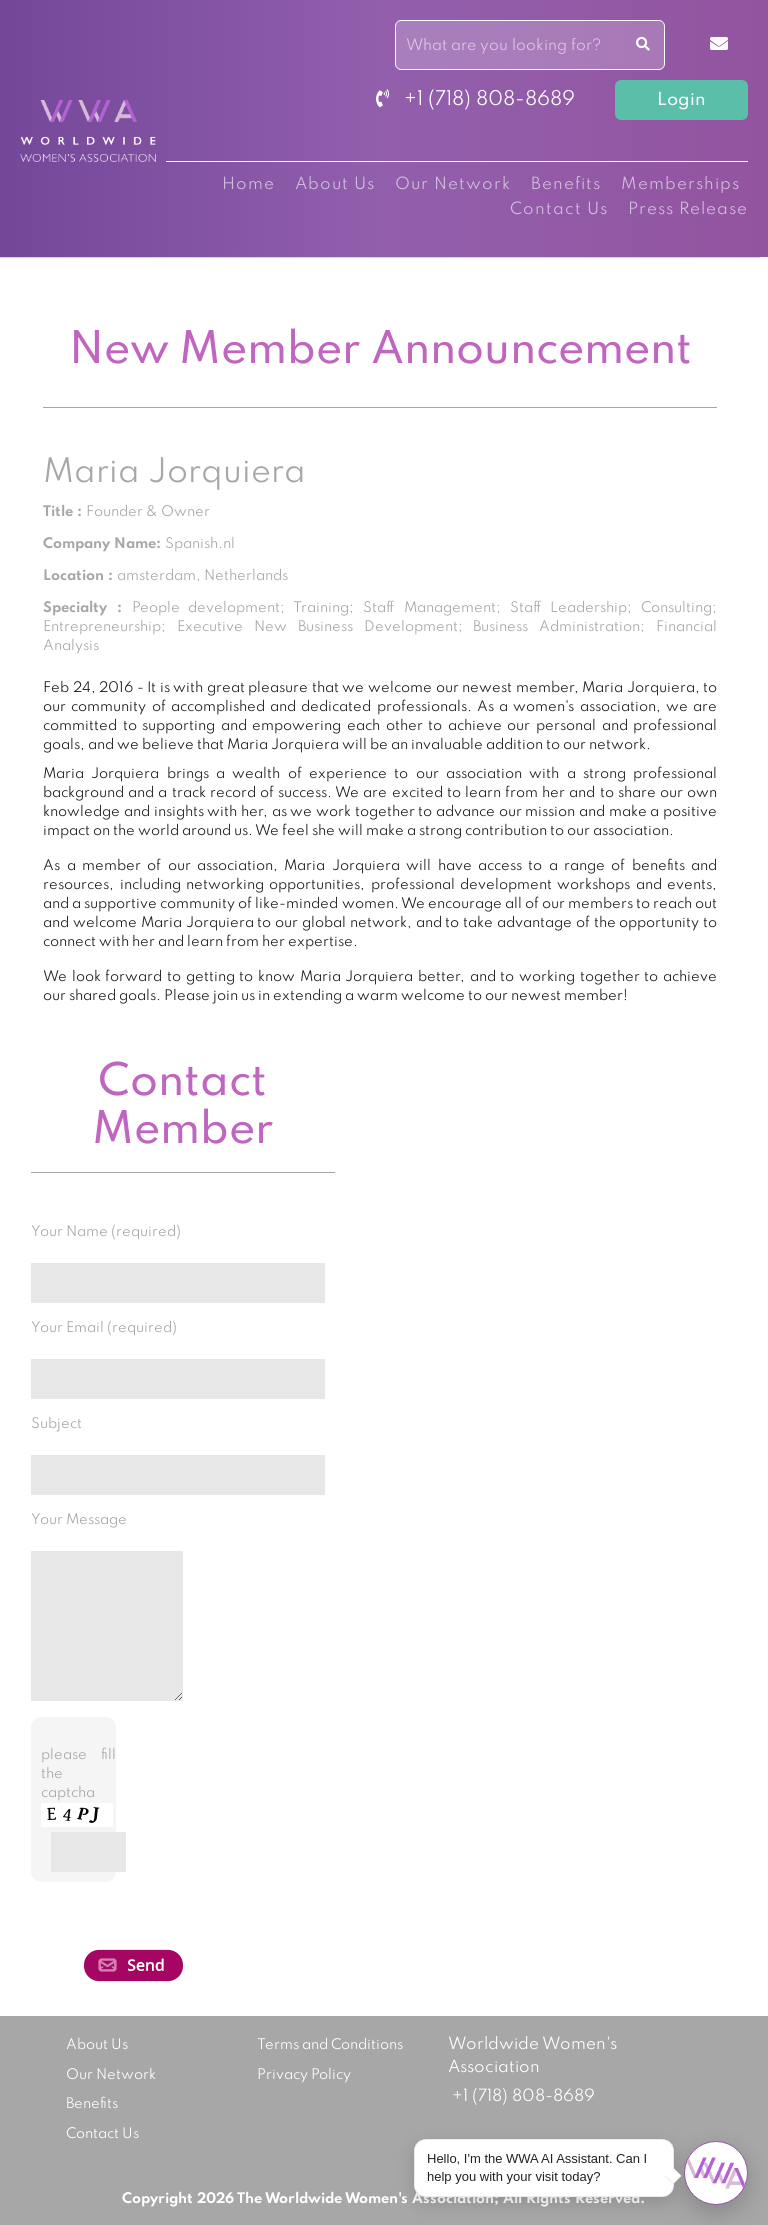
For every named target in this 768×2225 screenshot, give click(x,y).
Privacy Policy (304, 2075)
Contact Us (559, 209)
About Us (335, 184)
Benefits (566, 184)
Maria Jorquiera (174, 473)
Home (248, 184)
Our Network (453, 184)
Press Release (688, 209)
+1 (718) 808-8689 (475, 100)
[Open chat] (716, 2173)
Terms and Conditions (330, 2045)
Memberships (680, 184)
